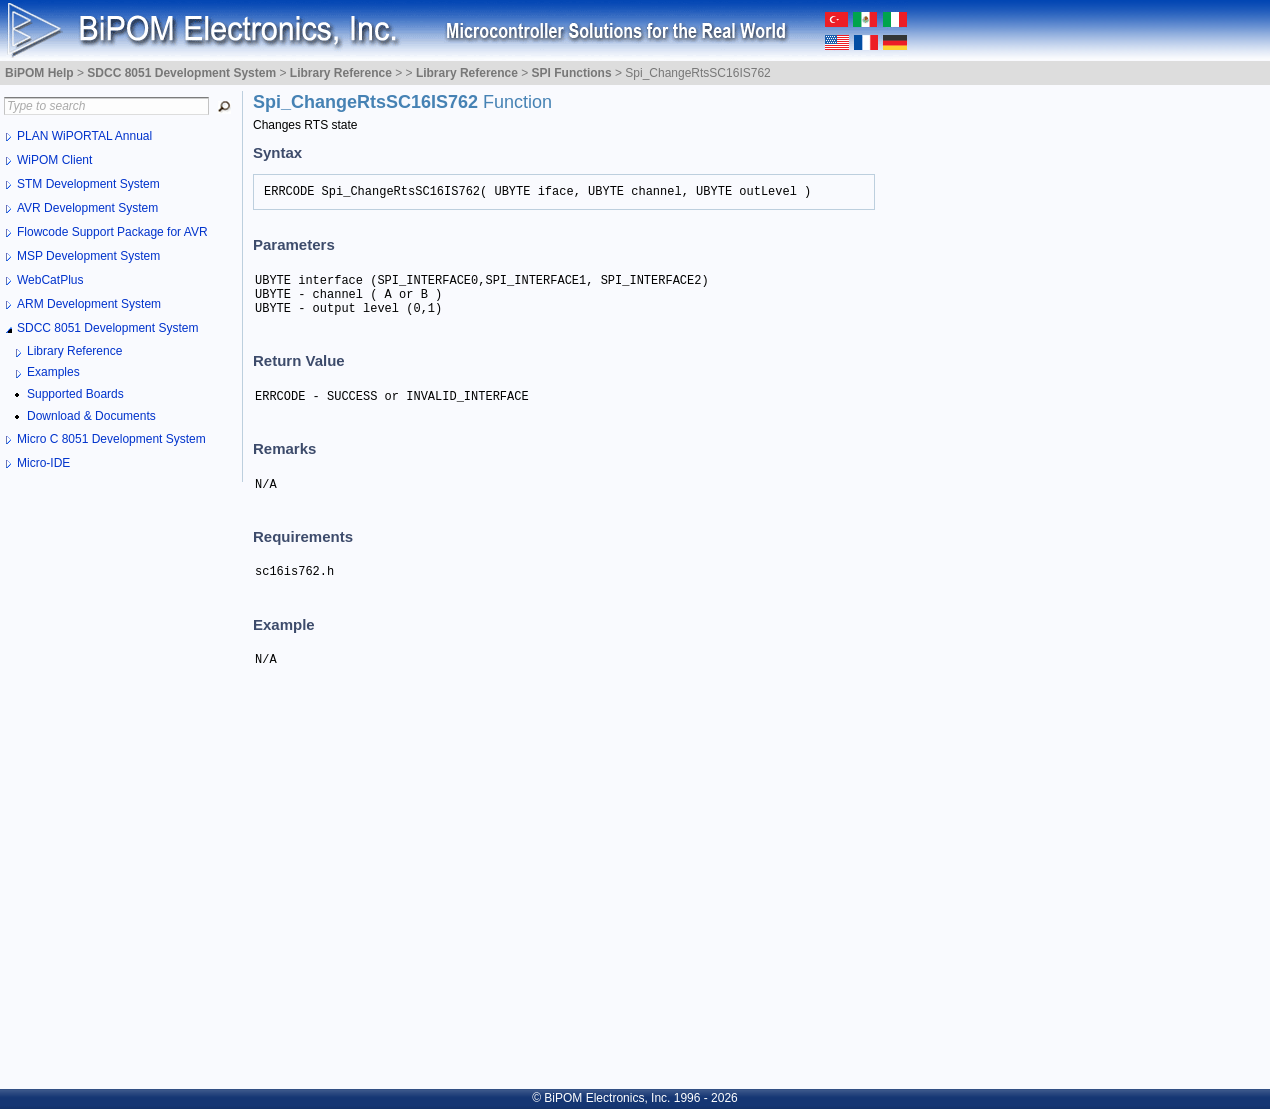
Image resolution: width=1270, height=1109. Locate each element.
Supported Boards (75, 394)
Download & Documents (91, 416)
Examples (53, 372)
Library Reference (74, 351)
